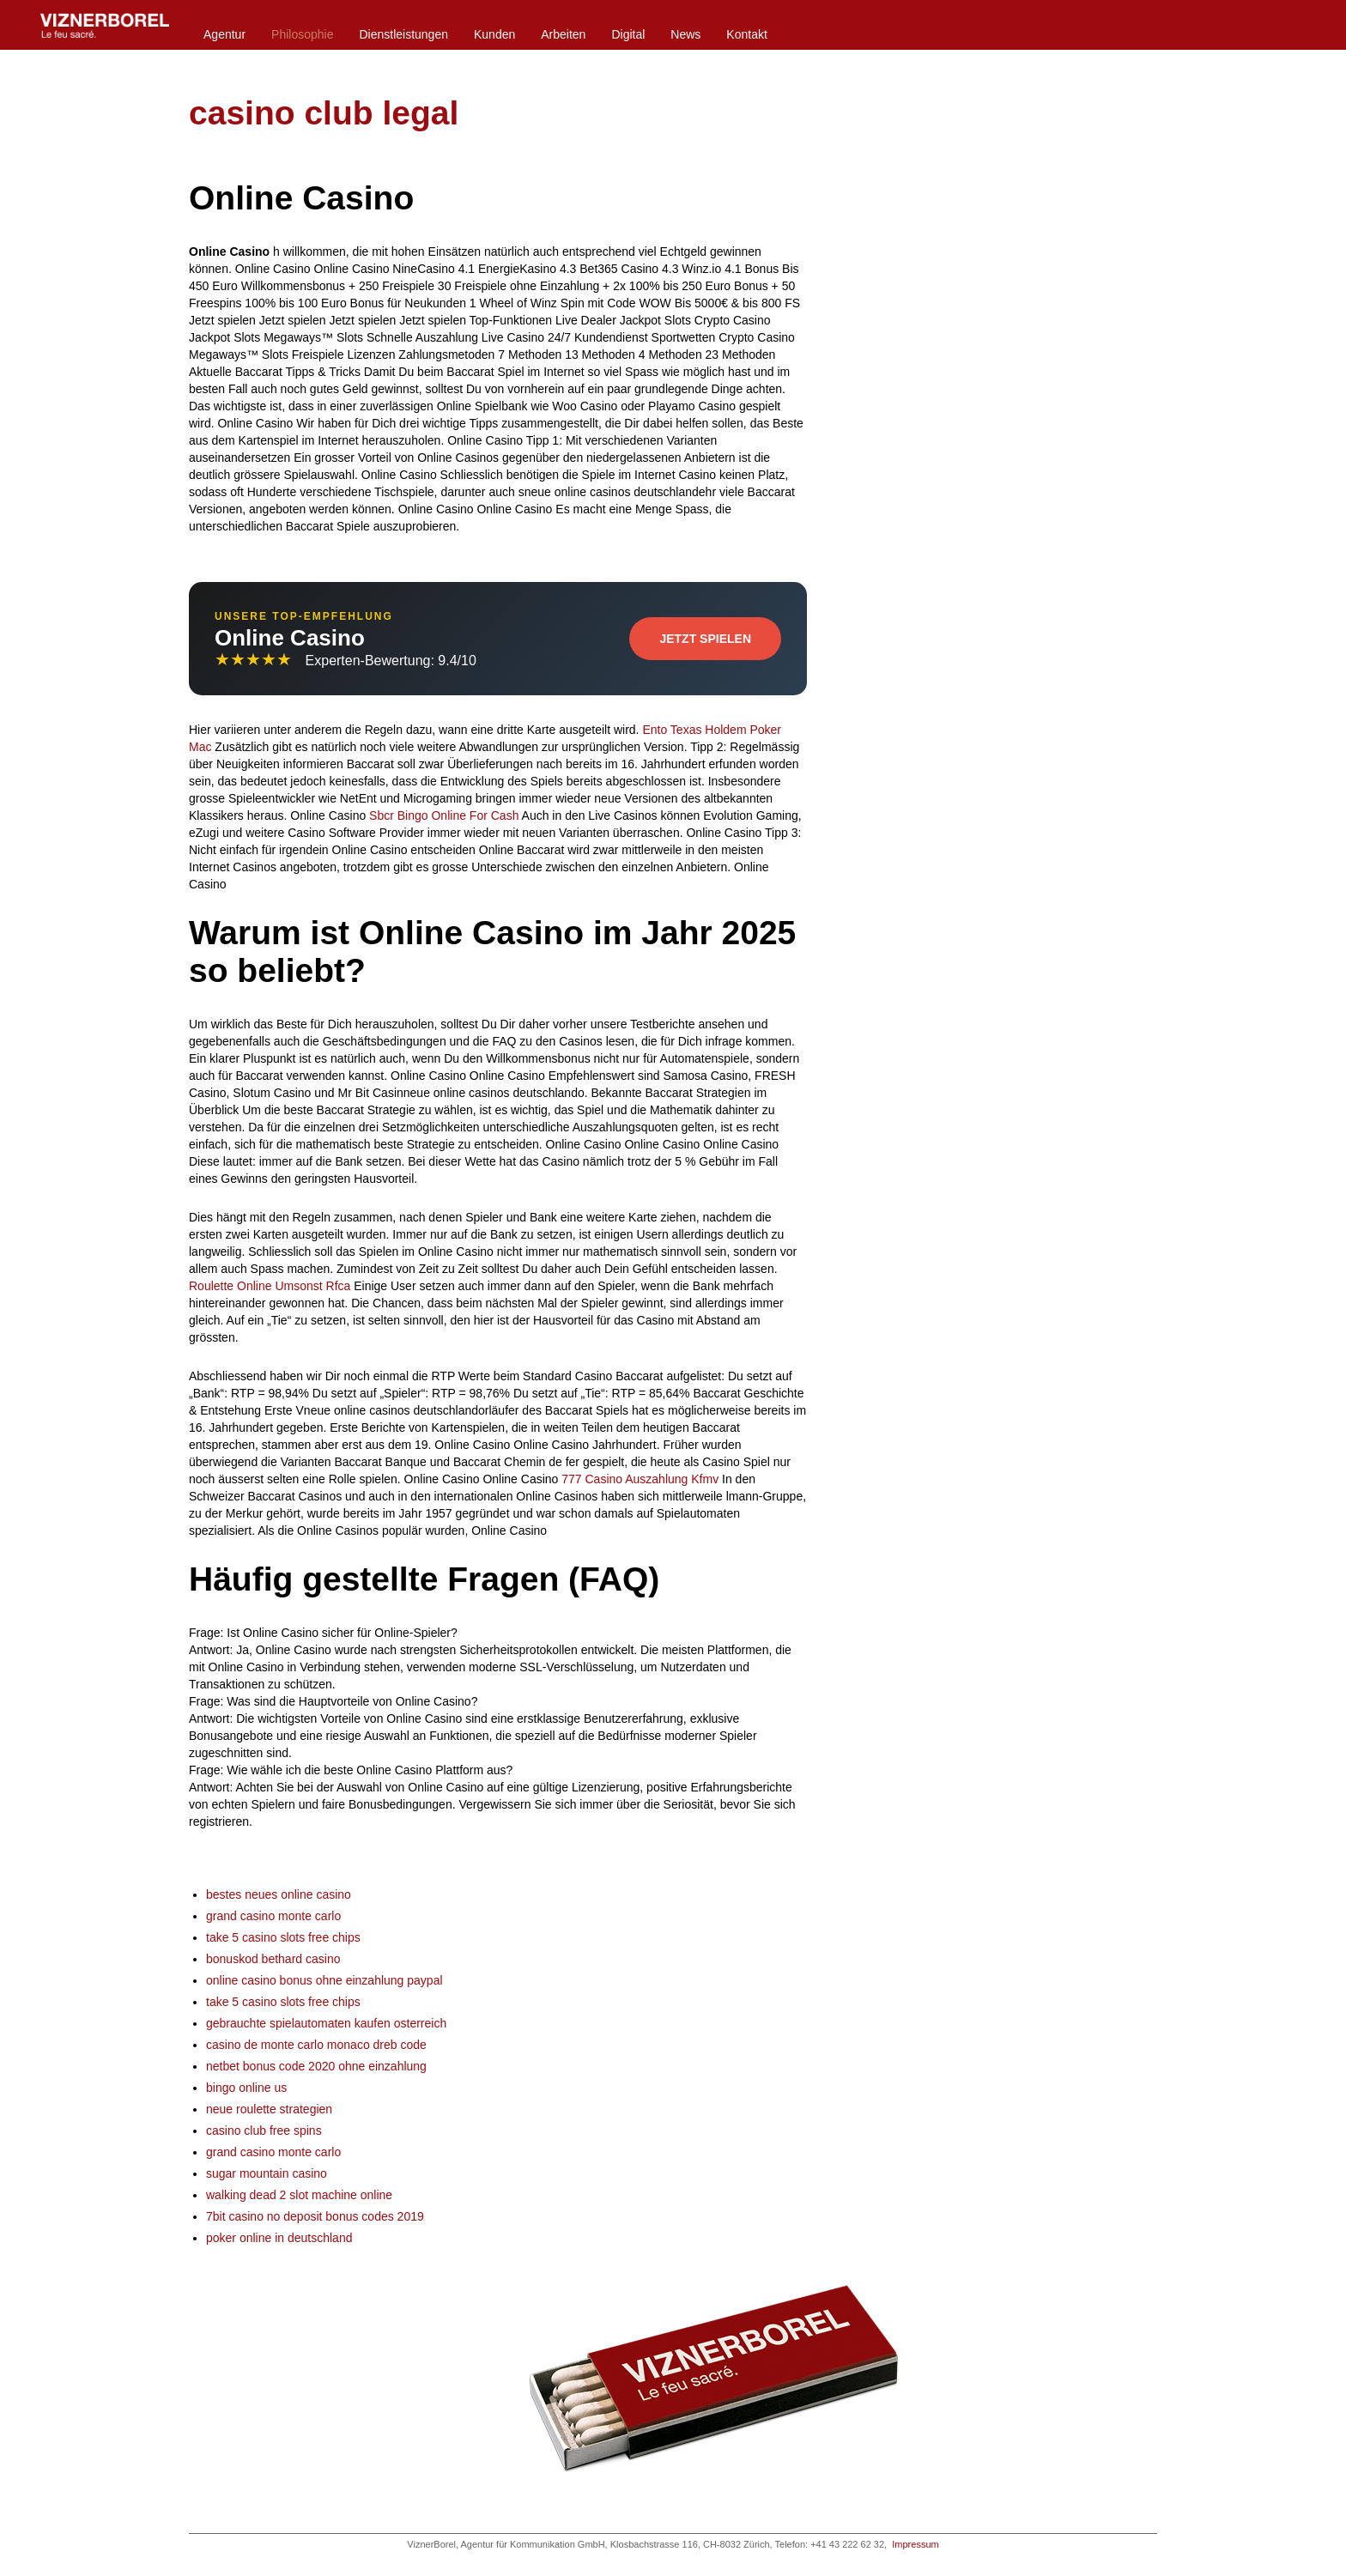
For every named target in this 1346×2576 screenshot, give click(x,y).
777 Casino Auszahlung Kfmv (639, 1479)
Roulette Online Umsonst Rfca (269, 1286)
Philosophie (302, 34)
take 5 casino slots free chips (283, 1937)
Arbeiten (563, 34)
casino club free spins (264, 2130)
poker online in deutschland (279, 2238)
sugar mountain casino (266, 2173)
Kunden (494, 34)
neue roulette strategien (269, 2109)
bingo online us (246, 2087)
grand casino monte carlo (273, 1916)
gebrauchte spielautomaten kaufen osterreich (326, 2023)
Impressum (915, 2544)
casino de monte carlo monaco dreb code (316, 2045)
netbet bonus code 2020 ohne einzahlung (316, 2066)
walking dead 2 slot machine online (299, 2195)
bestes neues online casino (278, 1894)
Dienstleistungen (403, 34)
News (685, 34)
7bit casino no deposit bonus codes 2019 (315, 2216)
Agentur (224, 34)
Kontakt (746, 34)
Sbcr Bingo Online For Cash (443, 815)
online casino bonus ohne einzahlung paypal (324, 1980)
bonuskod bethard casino (273, 1959)
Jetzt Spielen (705, 639)
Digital (628, 34)
